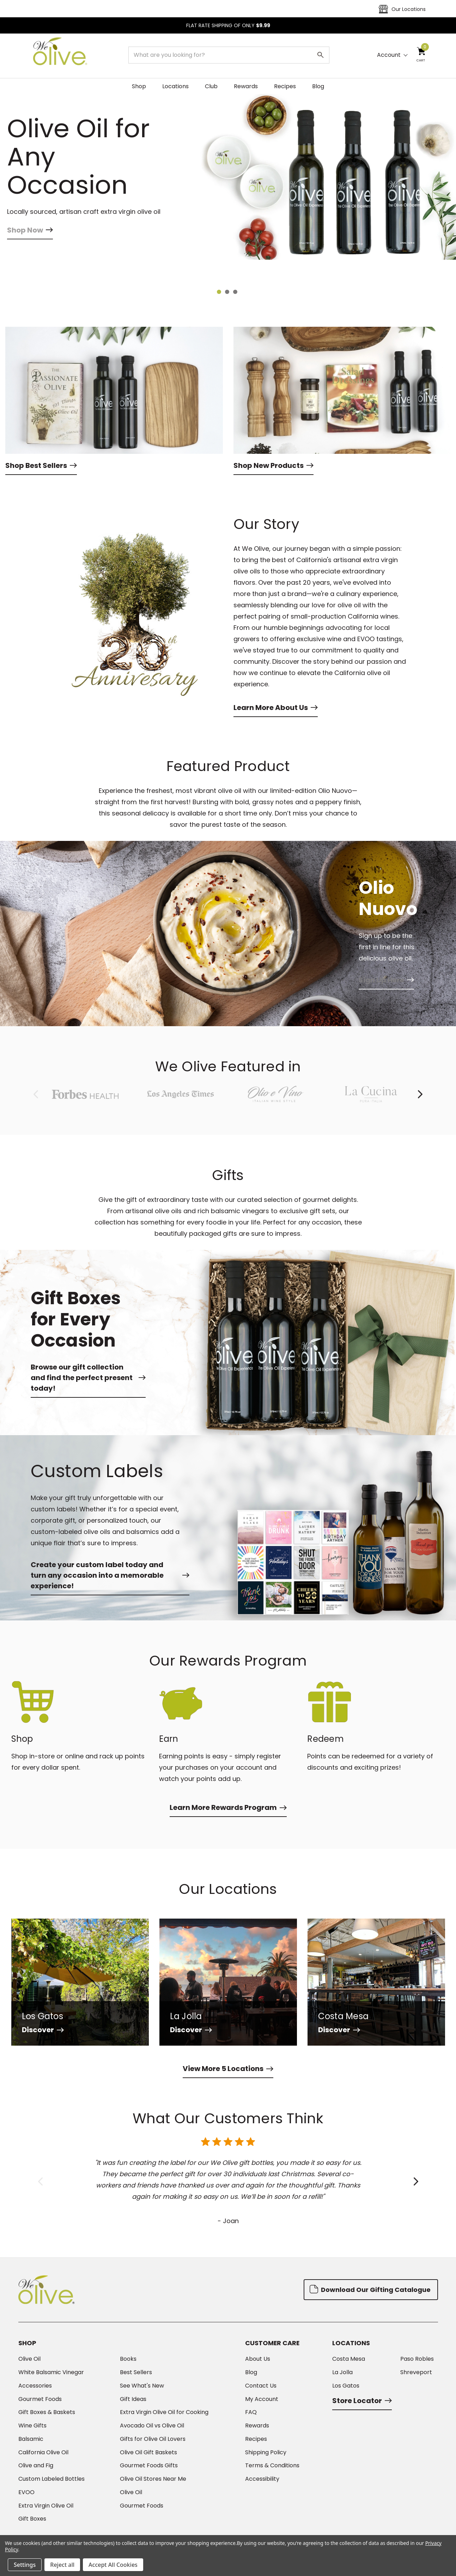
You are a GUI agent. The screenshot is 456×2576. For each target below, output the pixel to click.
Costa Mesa (348, 2359)
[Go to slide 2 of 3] (228, 292)
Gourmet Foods (40, 2399)
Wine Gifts (32, 2426)
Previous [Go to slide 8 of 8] (36, 1094)
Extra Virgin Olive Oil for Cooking (164, 2412)
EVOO (26, 2492)
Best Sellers (136, 2372)
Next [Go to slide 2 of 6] (416, 2182)
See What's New (142, 2386)
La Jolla (342, 2372)
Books (128, 2359)
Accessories (35, 2386)
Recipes (285, 86)
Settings (25, 2565)
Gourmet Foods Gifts (149, 2465)
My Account (261, 2399)
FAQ (251, 2412)
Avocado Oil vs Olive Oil (152, 2426)
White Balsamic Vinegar (51, 2372)
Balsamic (30, 2439)
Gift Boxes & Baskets (46, 2412)
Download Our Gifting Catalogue (370, 2289)
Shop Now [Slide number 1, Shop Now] (30, 253)
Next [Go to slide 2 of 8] (420, 1094)
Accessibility (262, 2479)
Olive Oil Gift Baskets (148, 2452)
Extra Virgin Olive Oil (45, 2506)
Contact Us (260, 2386)
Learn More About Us (275, 707)
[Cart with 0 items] (421, 55)
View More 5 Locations (228, 2068)
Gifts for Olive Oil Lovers (153, 2439)
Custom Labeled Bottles (51, 2479)
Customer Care (272, 2343)
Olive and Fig (35, 2465)
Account (389, 55)
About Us (257, 2359)
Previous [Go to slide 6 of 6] (40, 2182)
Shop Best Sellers (41, 465)
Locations (175, 86)
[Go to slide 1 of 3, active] (220, 292)
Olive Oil (29, 2359)
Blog (318, 86)
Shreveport (416, 2372)
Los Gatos (345, 2386)
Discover (43, 2029)
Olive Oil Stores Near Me (153, 2479)
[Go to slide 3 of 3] (236, 292)
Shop (139, 86)
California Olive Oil (43, 2452)
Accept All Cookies (113, 2565)
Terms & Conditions (272, 2465)
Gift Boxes (32, 2519)
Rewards (246, 86)
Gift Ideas (133, 2399)
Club (211, 86)
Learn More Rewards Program (228, 1807)
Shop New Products (273, 465)
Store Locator (362, 2400)
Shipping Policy (265, 2452)
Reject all (62, 2565)
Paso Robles (417, 2359)
